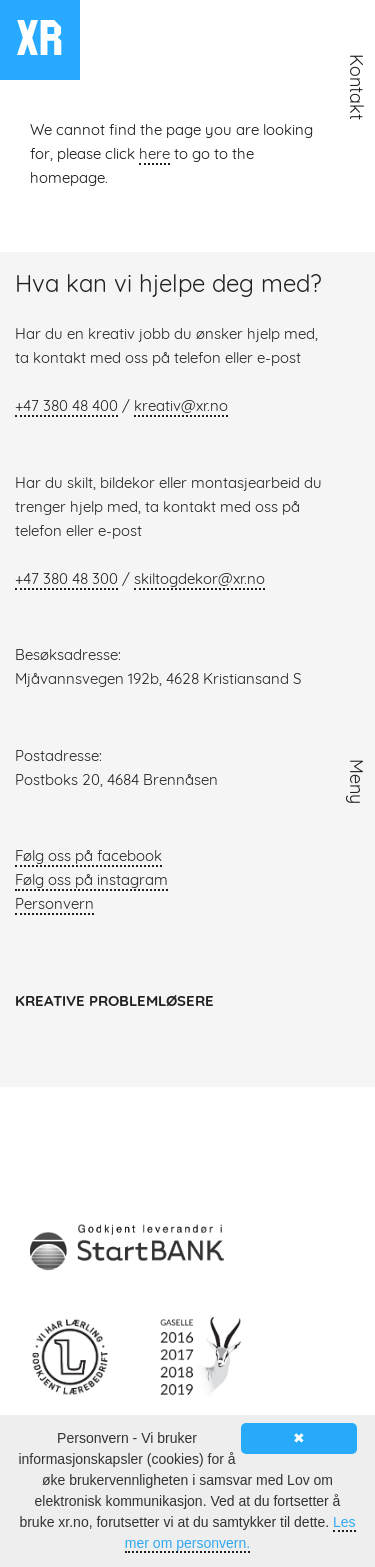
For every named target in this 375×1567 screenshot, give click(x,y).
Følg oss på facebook (88, 857)
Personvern (54, 905)
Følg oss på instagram (91, 881)
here (154, 155)
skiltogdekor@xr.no (199, 580)
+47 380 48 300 (66, 580)
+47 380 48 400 (66, 407)
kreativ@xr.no (181, 407)
